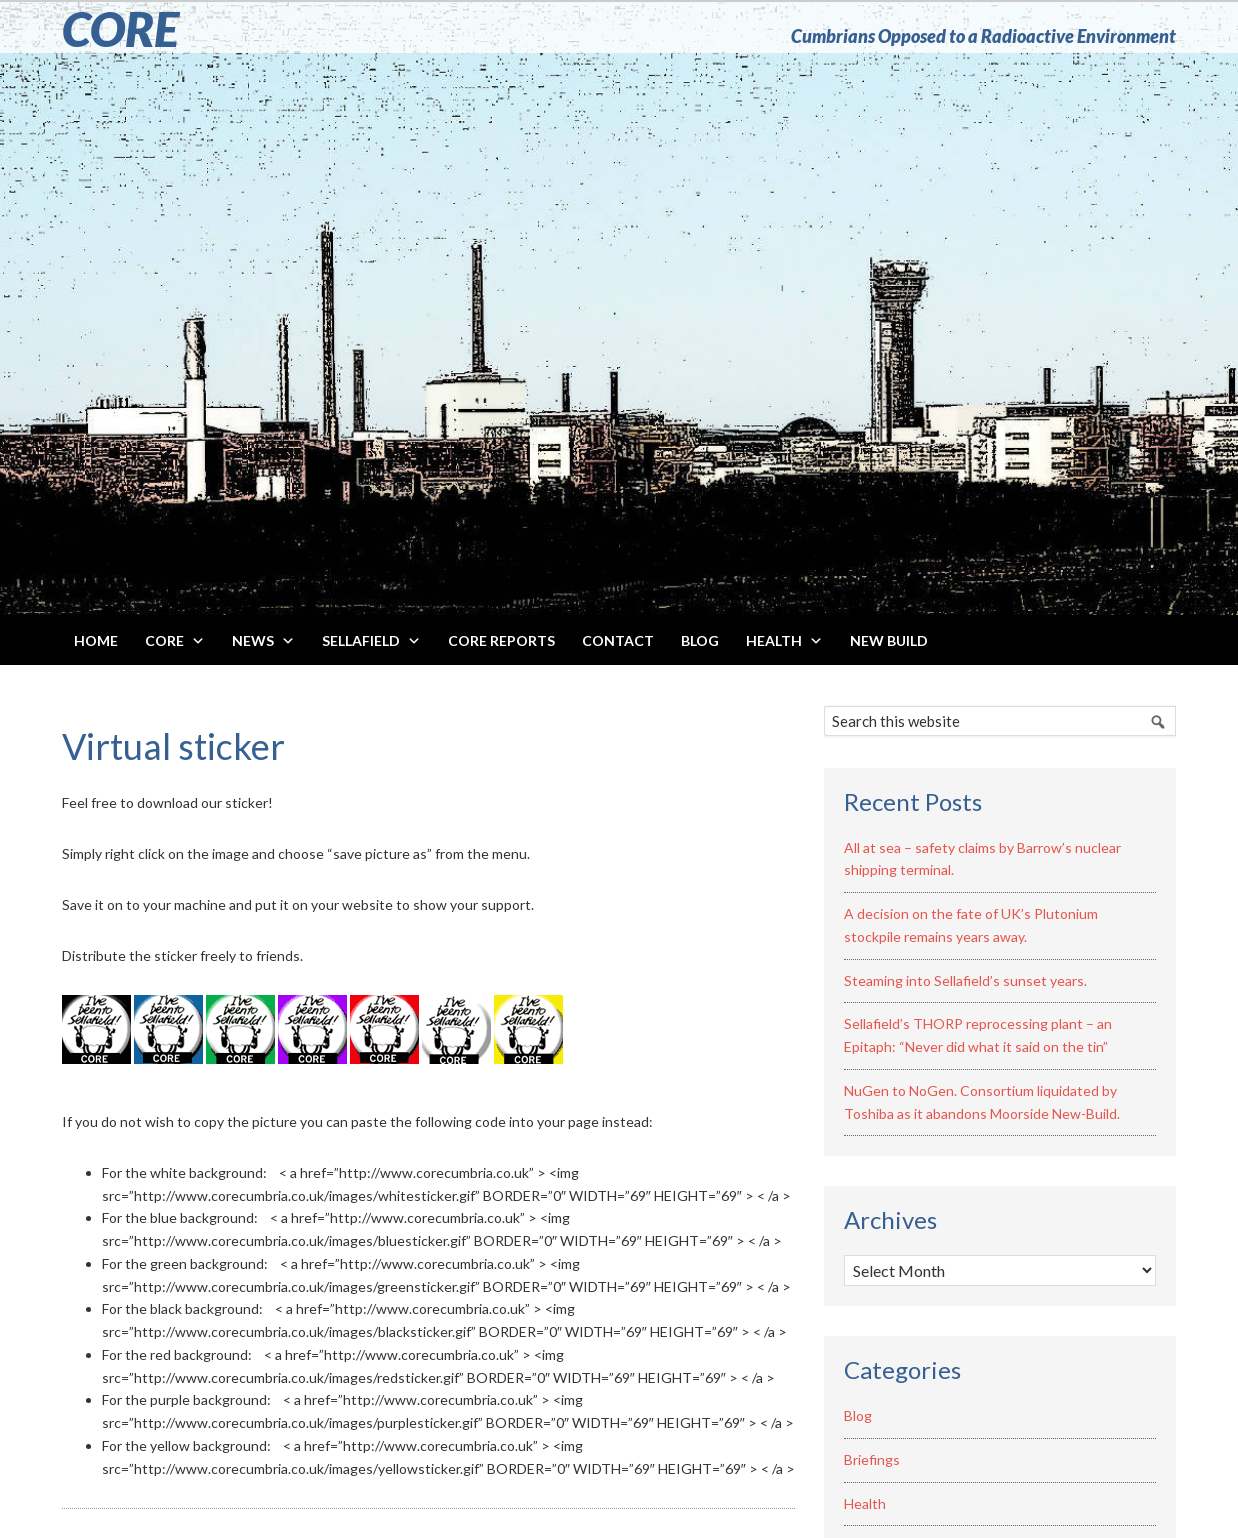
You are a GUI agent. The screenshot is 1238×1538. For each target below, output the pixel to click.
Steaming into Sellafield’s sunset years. (965, 980)
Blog (858, 1415)
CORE (120, 28)
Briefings (872, 1459)
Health (865, 1503)
